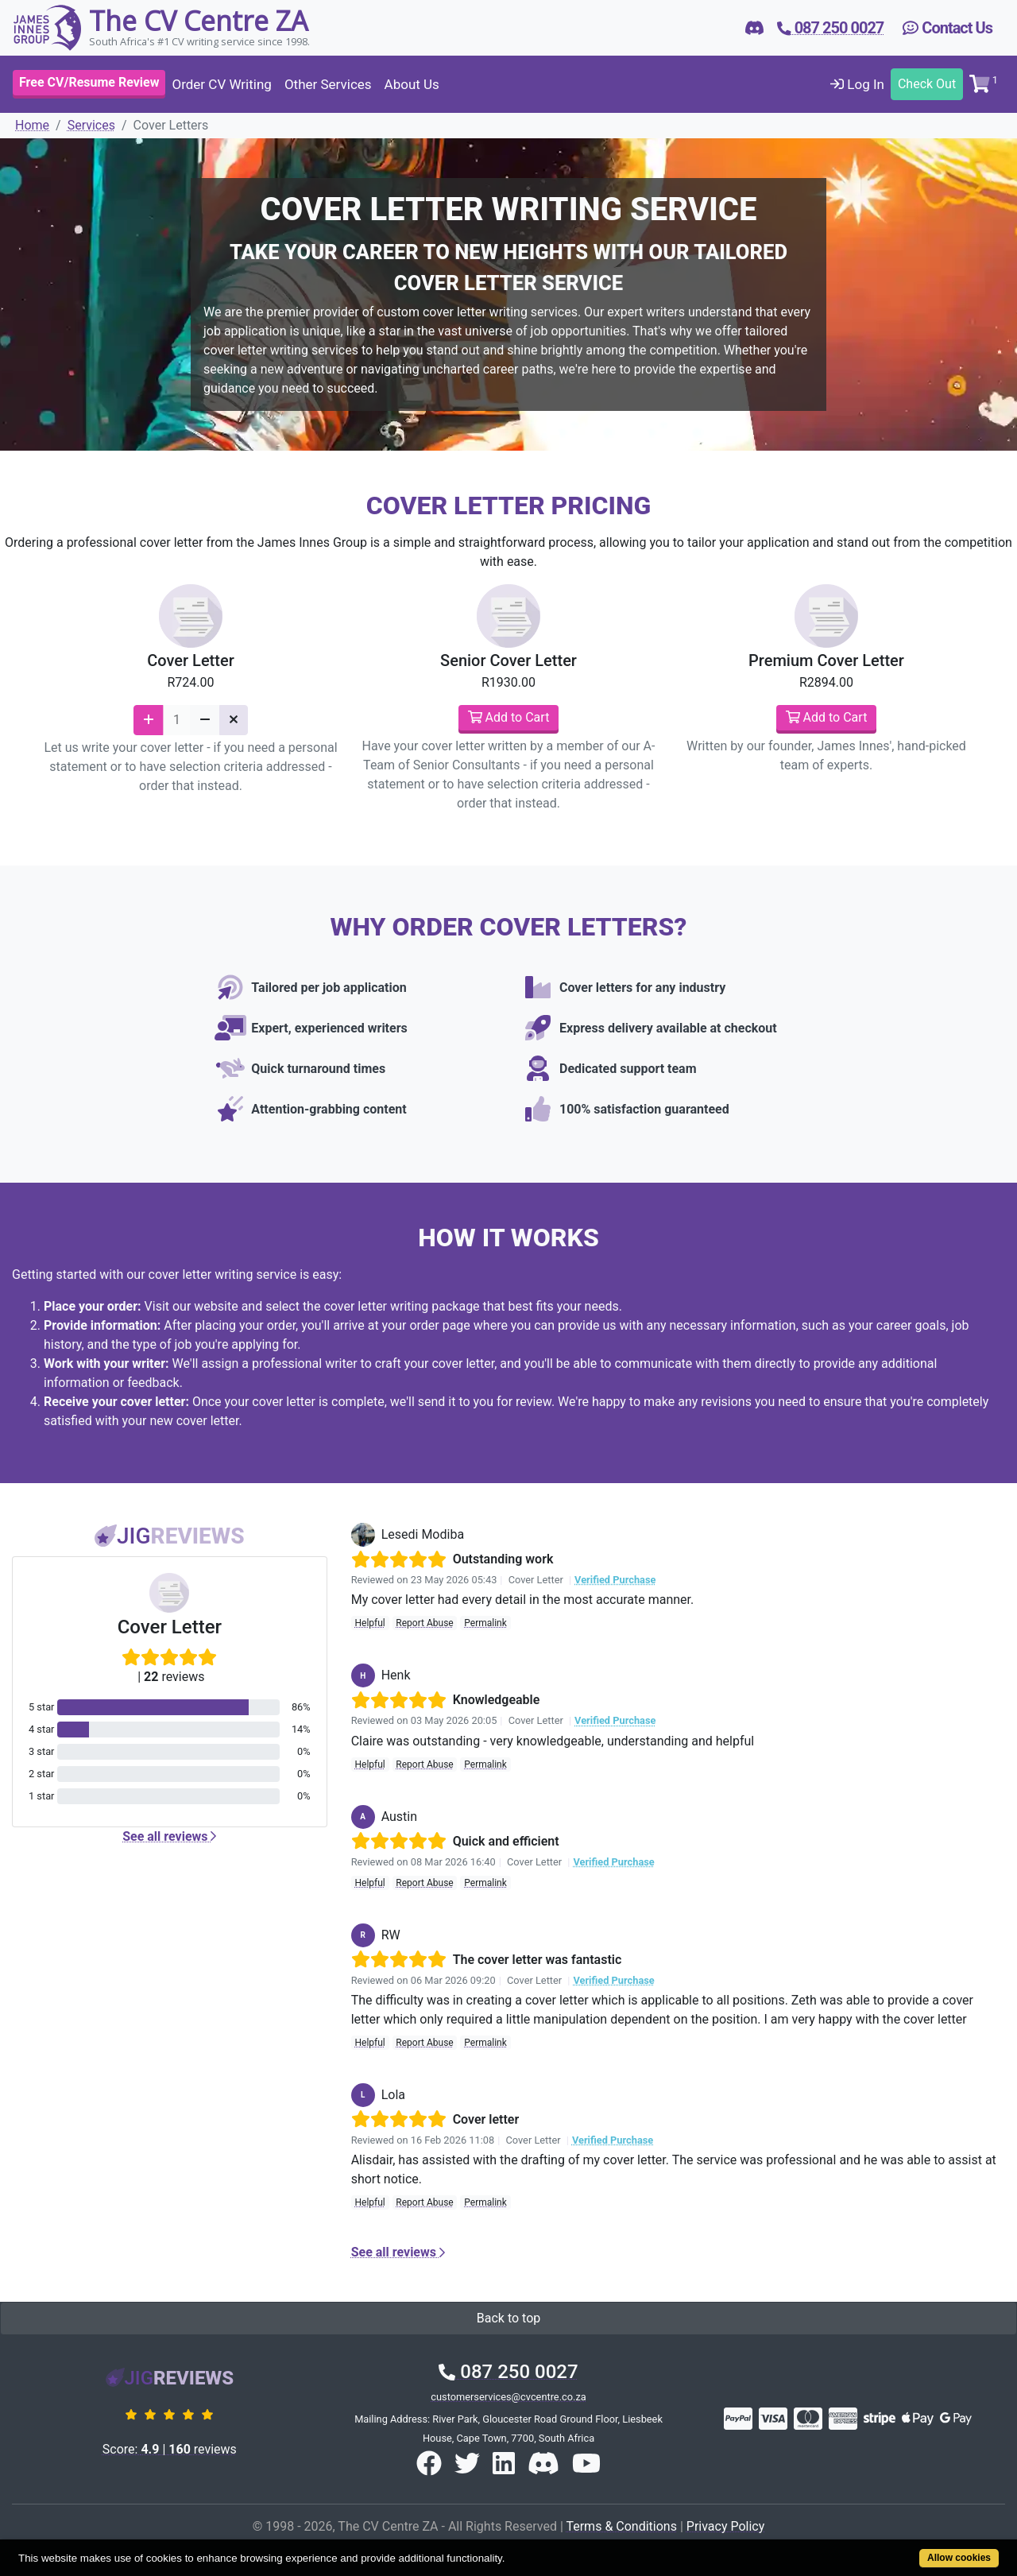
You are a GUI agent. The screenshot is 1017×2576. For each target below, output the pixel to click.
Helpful (369, 1623)
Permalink (485, 1623)
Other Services (328, 84)
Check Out (927, 83)
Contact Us (947, 27)
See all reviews (169, 1836)
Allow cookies (959, 2557)
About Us (412, 84)
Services (91, 125)
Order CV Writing (221, 84)
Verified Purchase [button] (614, 1580)
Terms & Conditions (621, 2526)
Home (32, 125)
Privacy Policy (725, 2526)
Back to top (508, 2318)
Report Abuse (424, 1623)
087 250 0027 (508, 2372)
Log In (857, 84)
